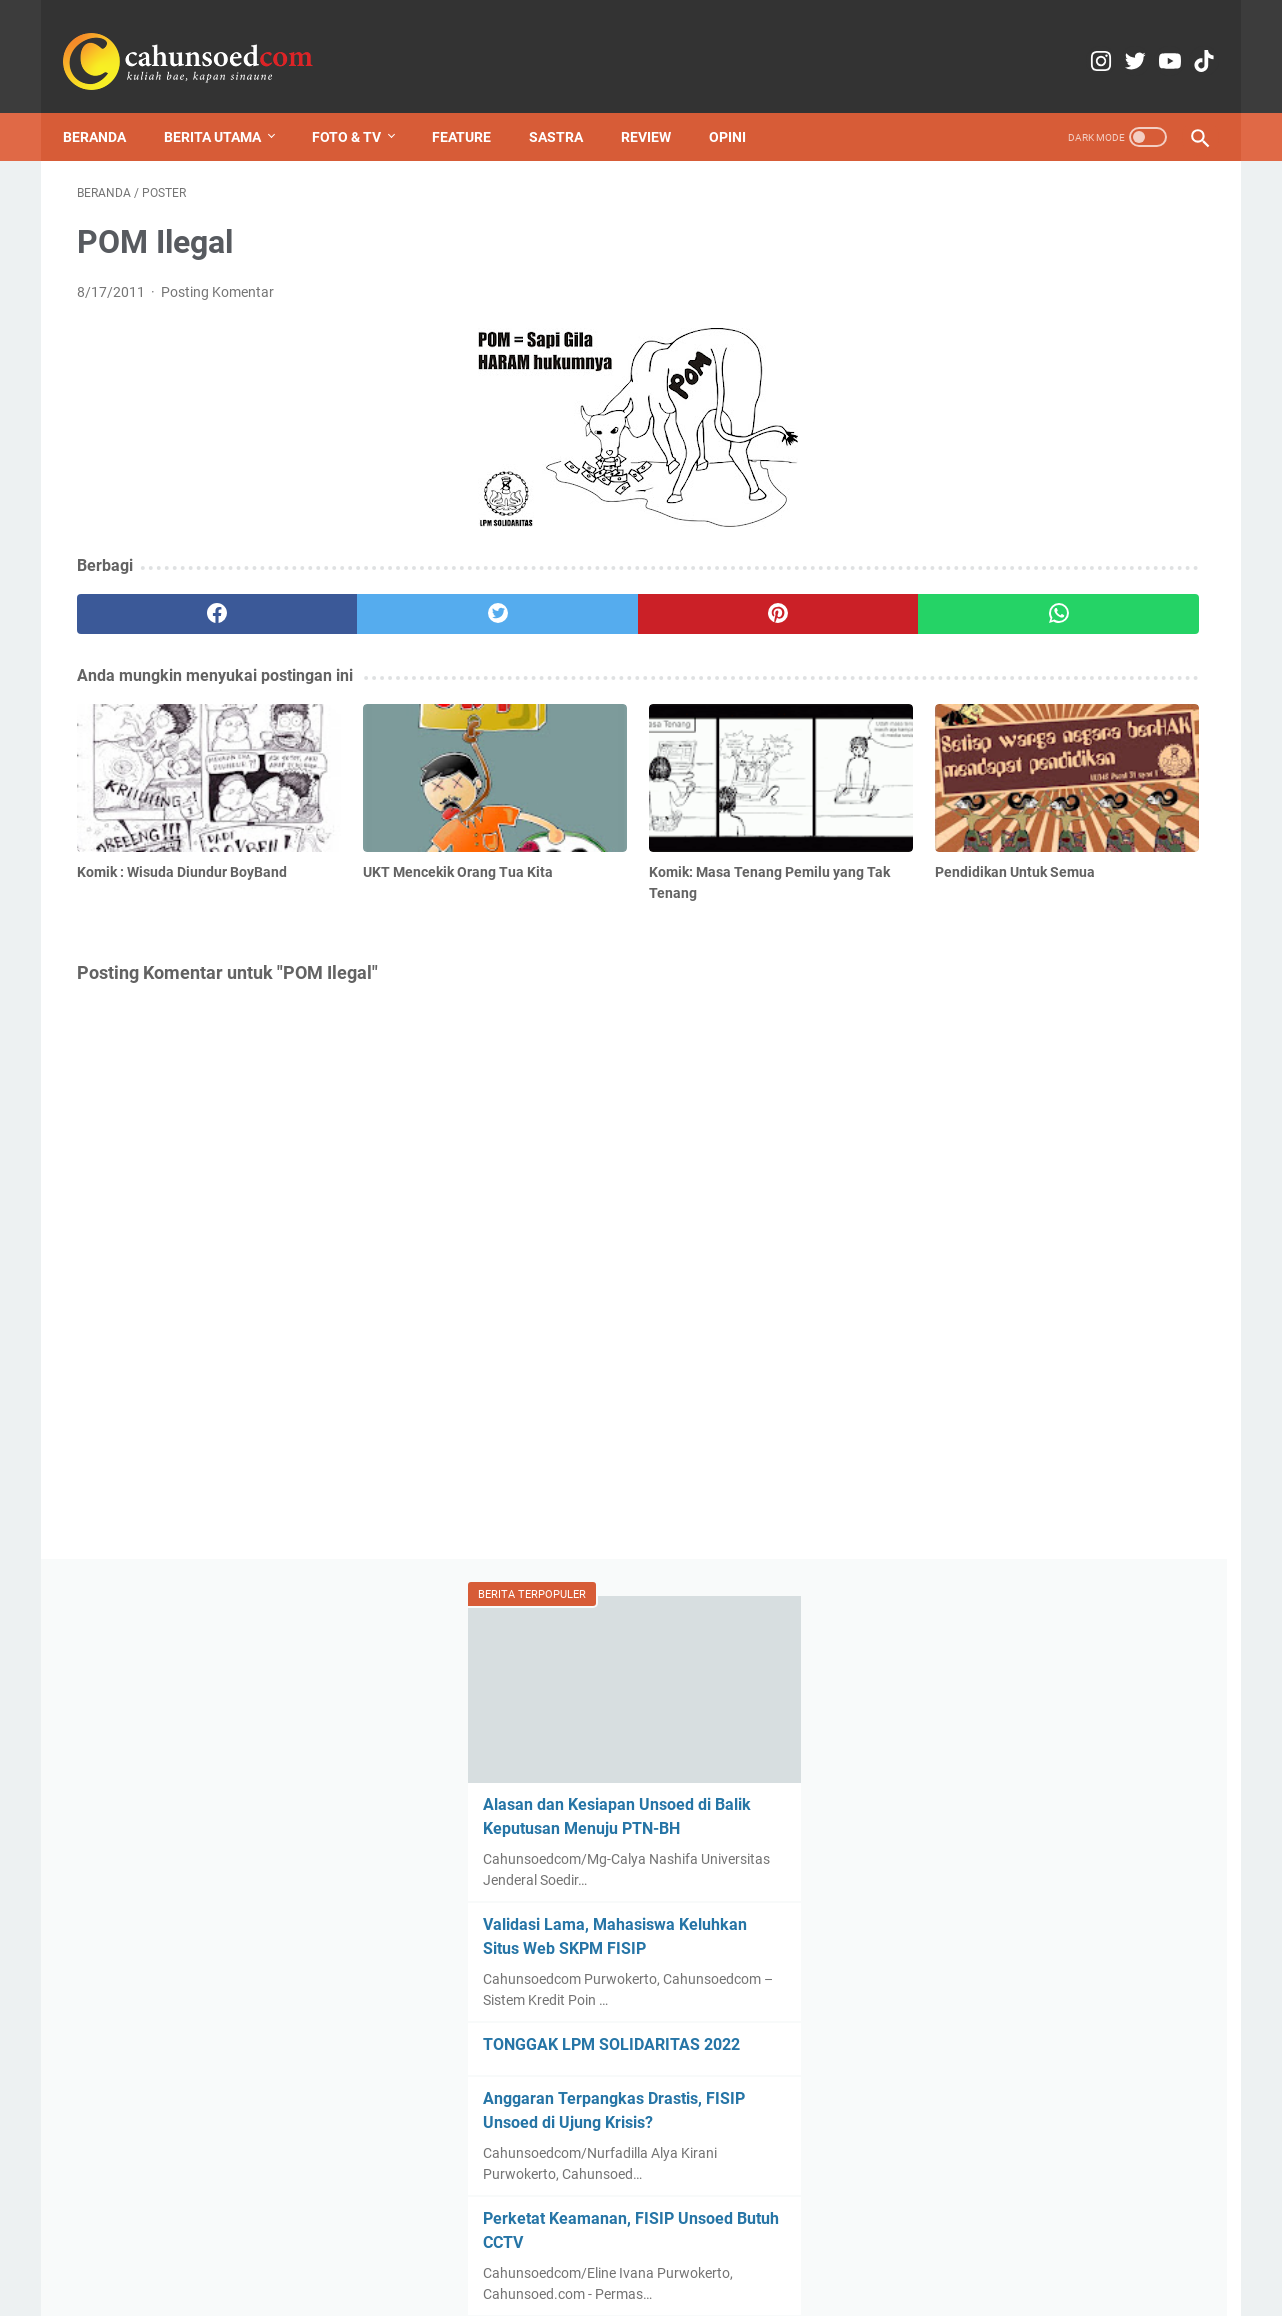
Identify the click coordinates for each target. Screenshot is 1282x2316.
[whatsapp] (738, 594)
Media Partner (658, 2244)
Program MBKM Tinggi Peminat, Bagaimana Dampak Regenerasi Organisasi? (1036, 926)
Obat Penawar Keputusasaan (1028, 1699)
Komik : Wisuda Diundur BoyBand (1040, 1382)
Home (360, 2244)
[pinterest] (549, 594)
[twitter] (360, 594)
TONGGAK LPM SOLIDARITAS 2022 (1048, 608)
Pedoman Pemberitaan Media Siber (831, 2244)
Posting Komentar (217, 272)
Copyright (563, 2244)
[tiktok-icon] (1183, 40)
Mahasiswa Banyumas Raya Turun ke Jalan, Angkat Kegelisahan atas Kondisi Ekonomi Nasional (1065, 1815)
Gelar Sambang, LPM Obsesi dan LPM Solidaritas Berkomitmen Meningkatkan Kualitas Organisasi (1064, 1897)
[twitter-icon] (1089, 40)
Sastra (570, 104)
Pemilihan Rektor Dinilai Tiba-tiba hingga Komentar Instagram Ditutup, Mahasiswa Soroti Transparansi (1050, 1502)
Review (660, 104)
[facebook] (171, 594)
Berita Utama (226, 104)
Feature (475, 104)
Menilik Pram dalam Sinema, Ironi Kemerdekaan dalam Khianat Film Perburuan (1045, 2095)
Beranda (108, 104)
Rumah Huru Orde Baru (1006, 2037)
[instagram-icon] (1042, 40)
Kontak (490, 2244)
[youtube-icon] (1136, 40)
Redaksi (423, 2244)
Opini (741, 104)
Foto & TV (360, 104)
